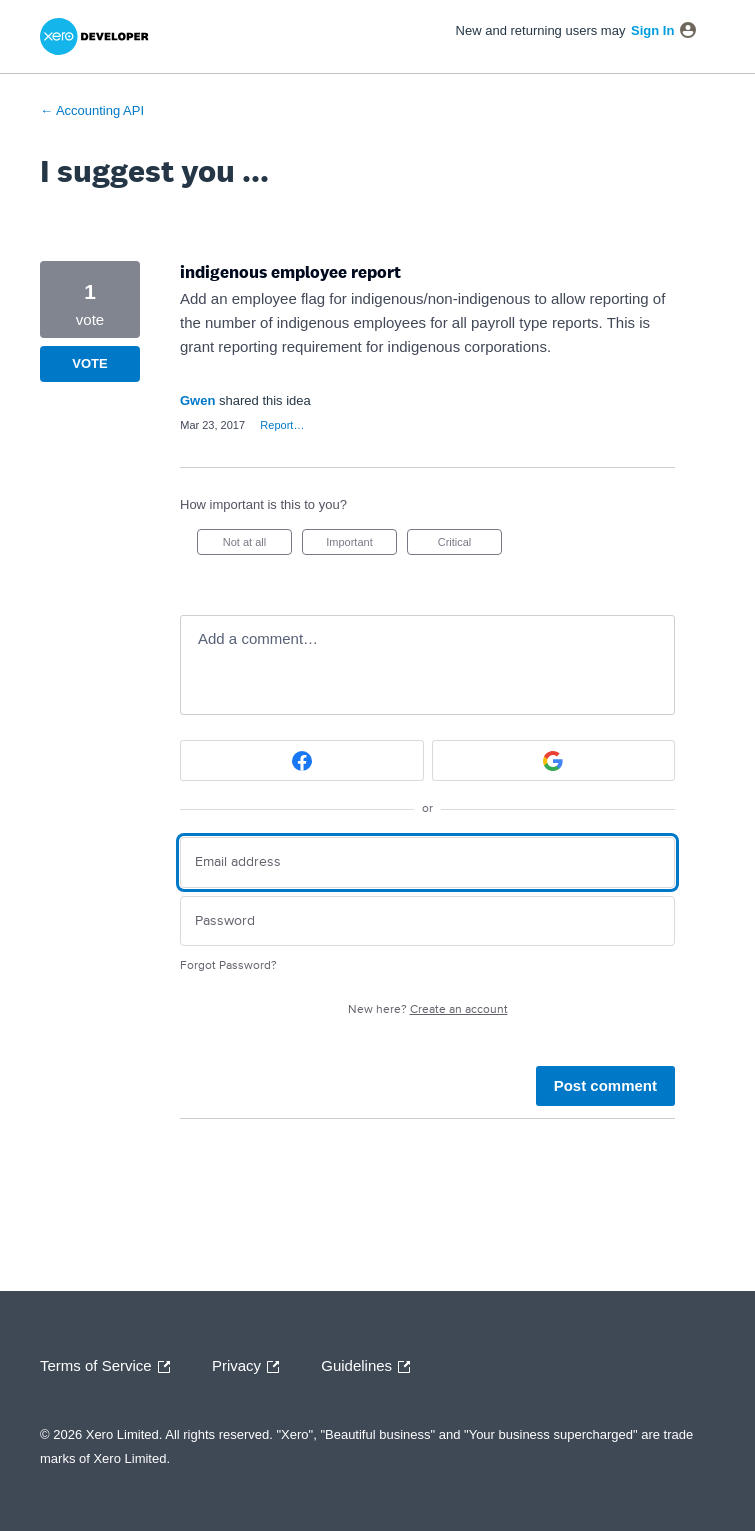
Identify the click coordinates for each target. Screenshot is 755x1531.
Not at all (257, 545)
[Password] (427, 921)
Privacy (250, 1367)
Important (361, 545)
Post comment (605, 1085)
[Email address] (427, 862)
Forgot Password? (228, 965)
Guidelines (370, 1367)
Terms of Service (110, 1367)
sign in (652, 30)
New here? (428, 1009)
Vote (89, 363)
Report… (282, 425)
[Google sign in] (554, 760)
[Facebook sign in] (302, 760)
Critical (470, 545)
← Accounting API (92, 110)
